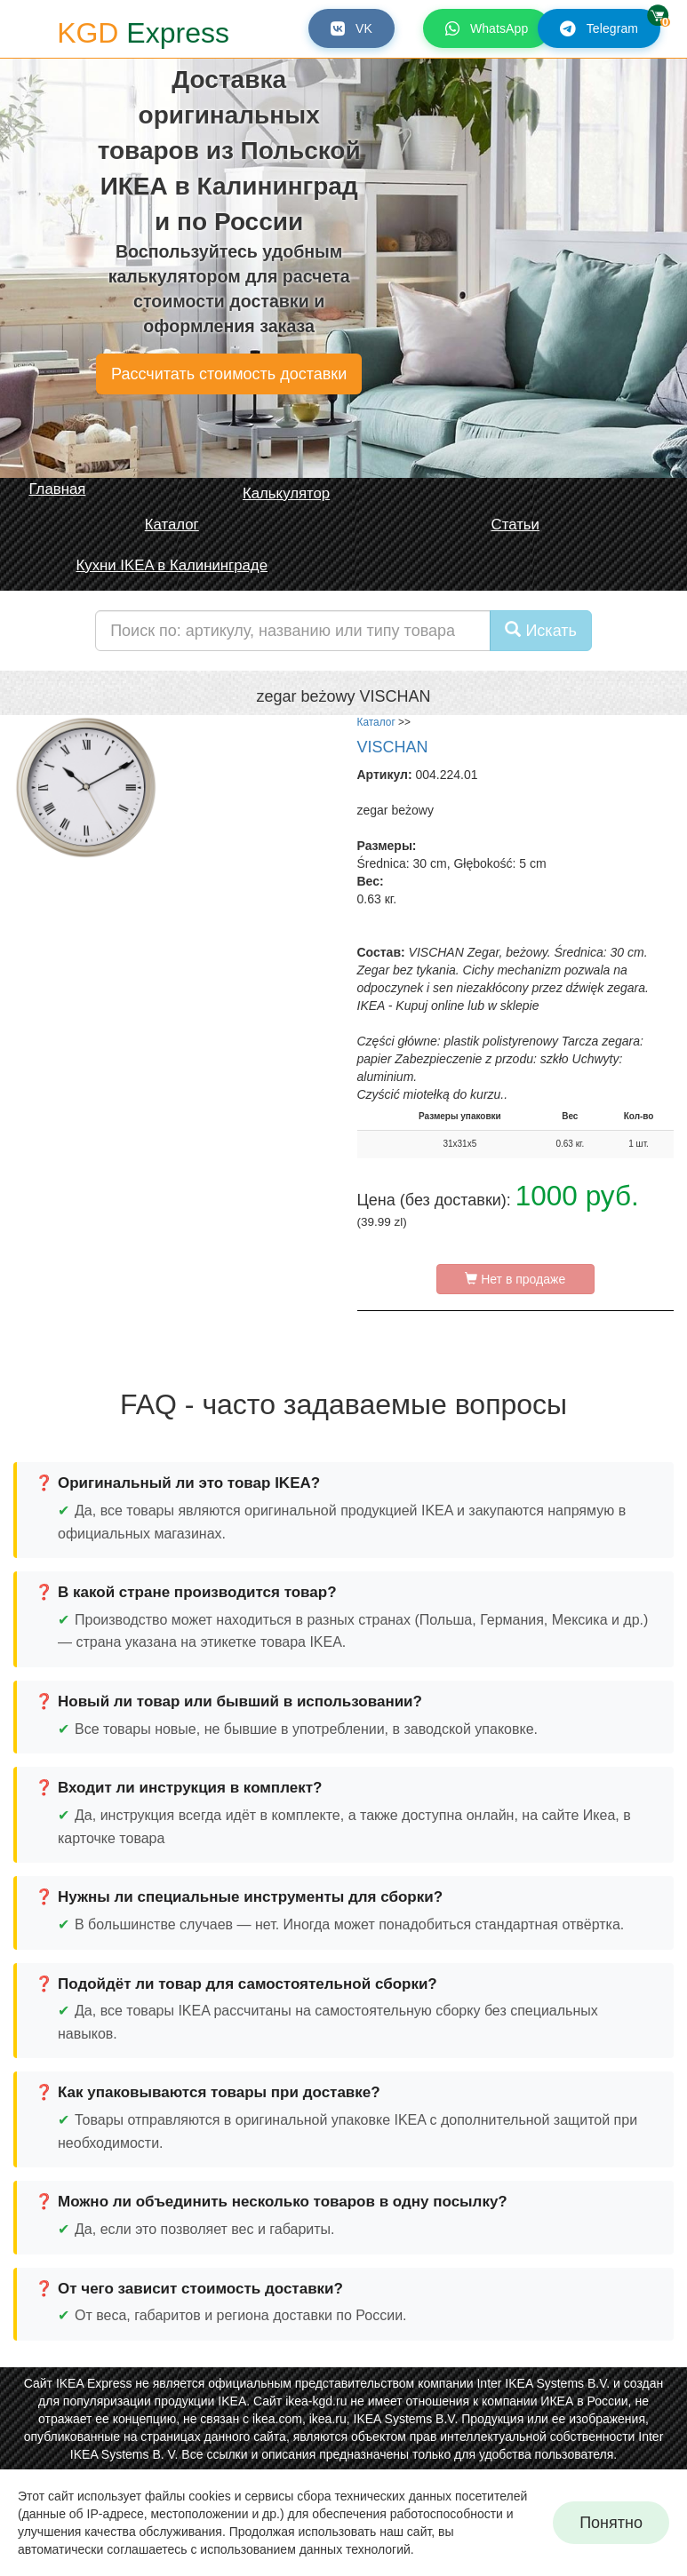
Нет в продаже (515, 1279)
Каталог (376, 722)
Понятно (611, 2523)
